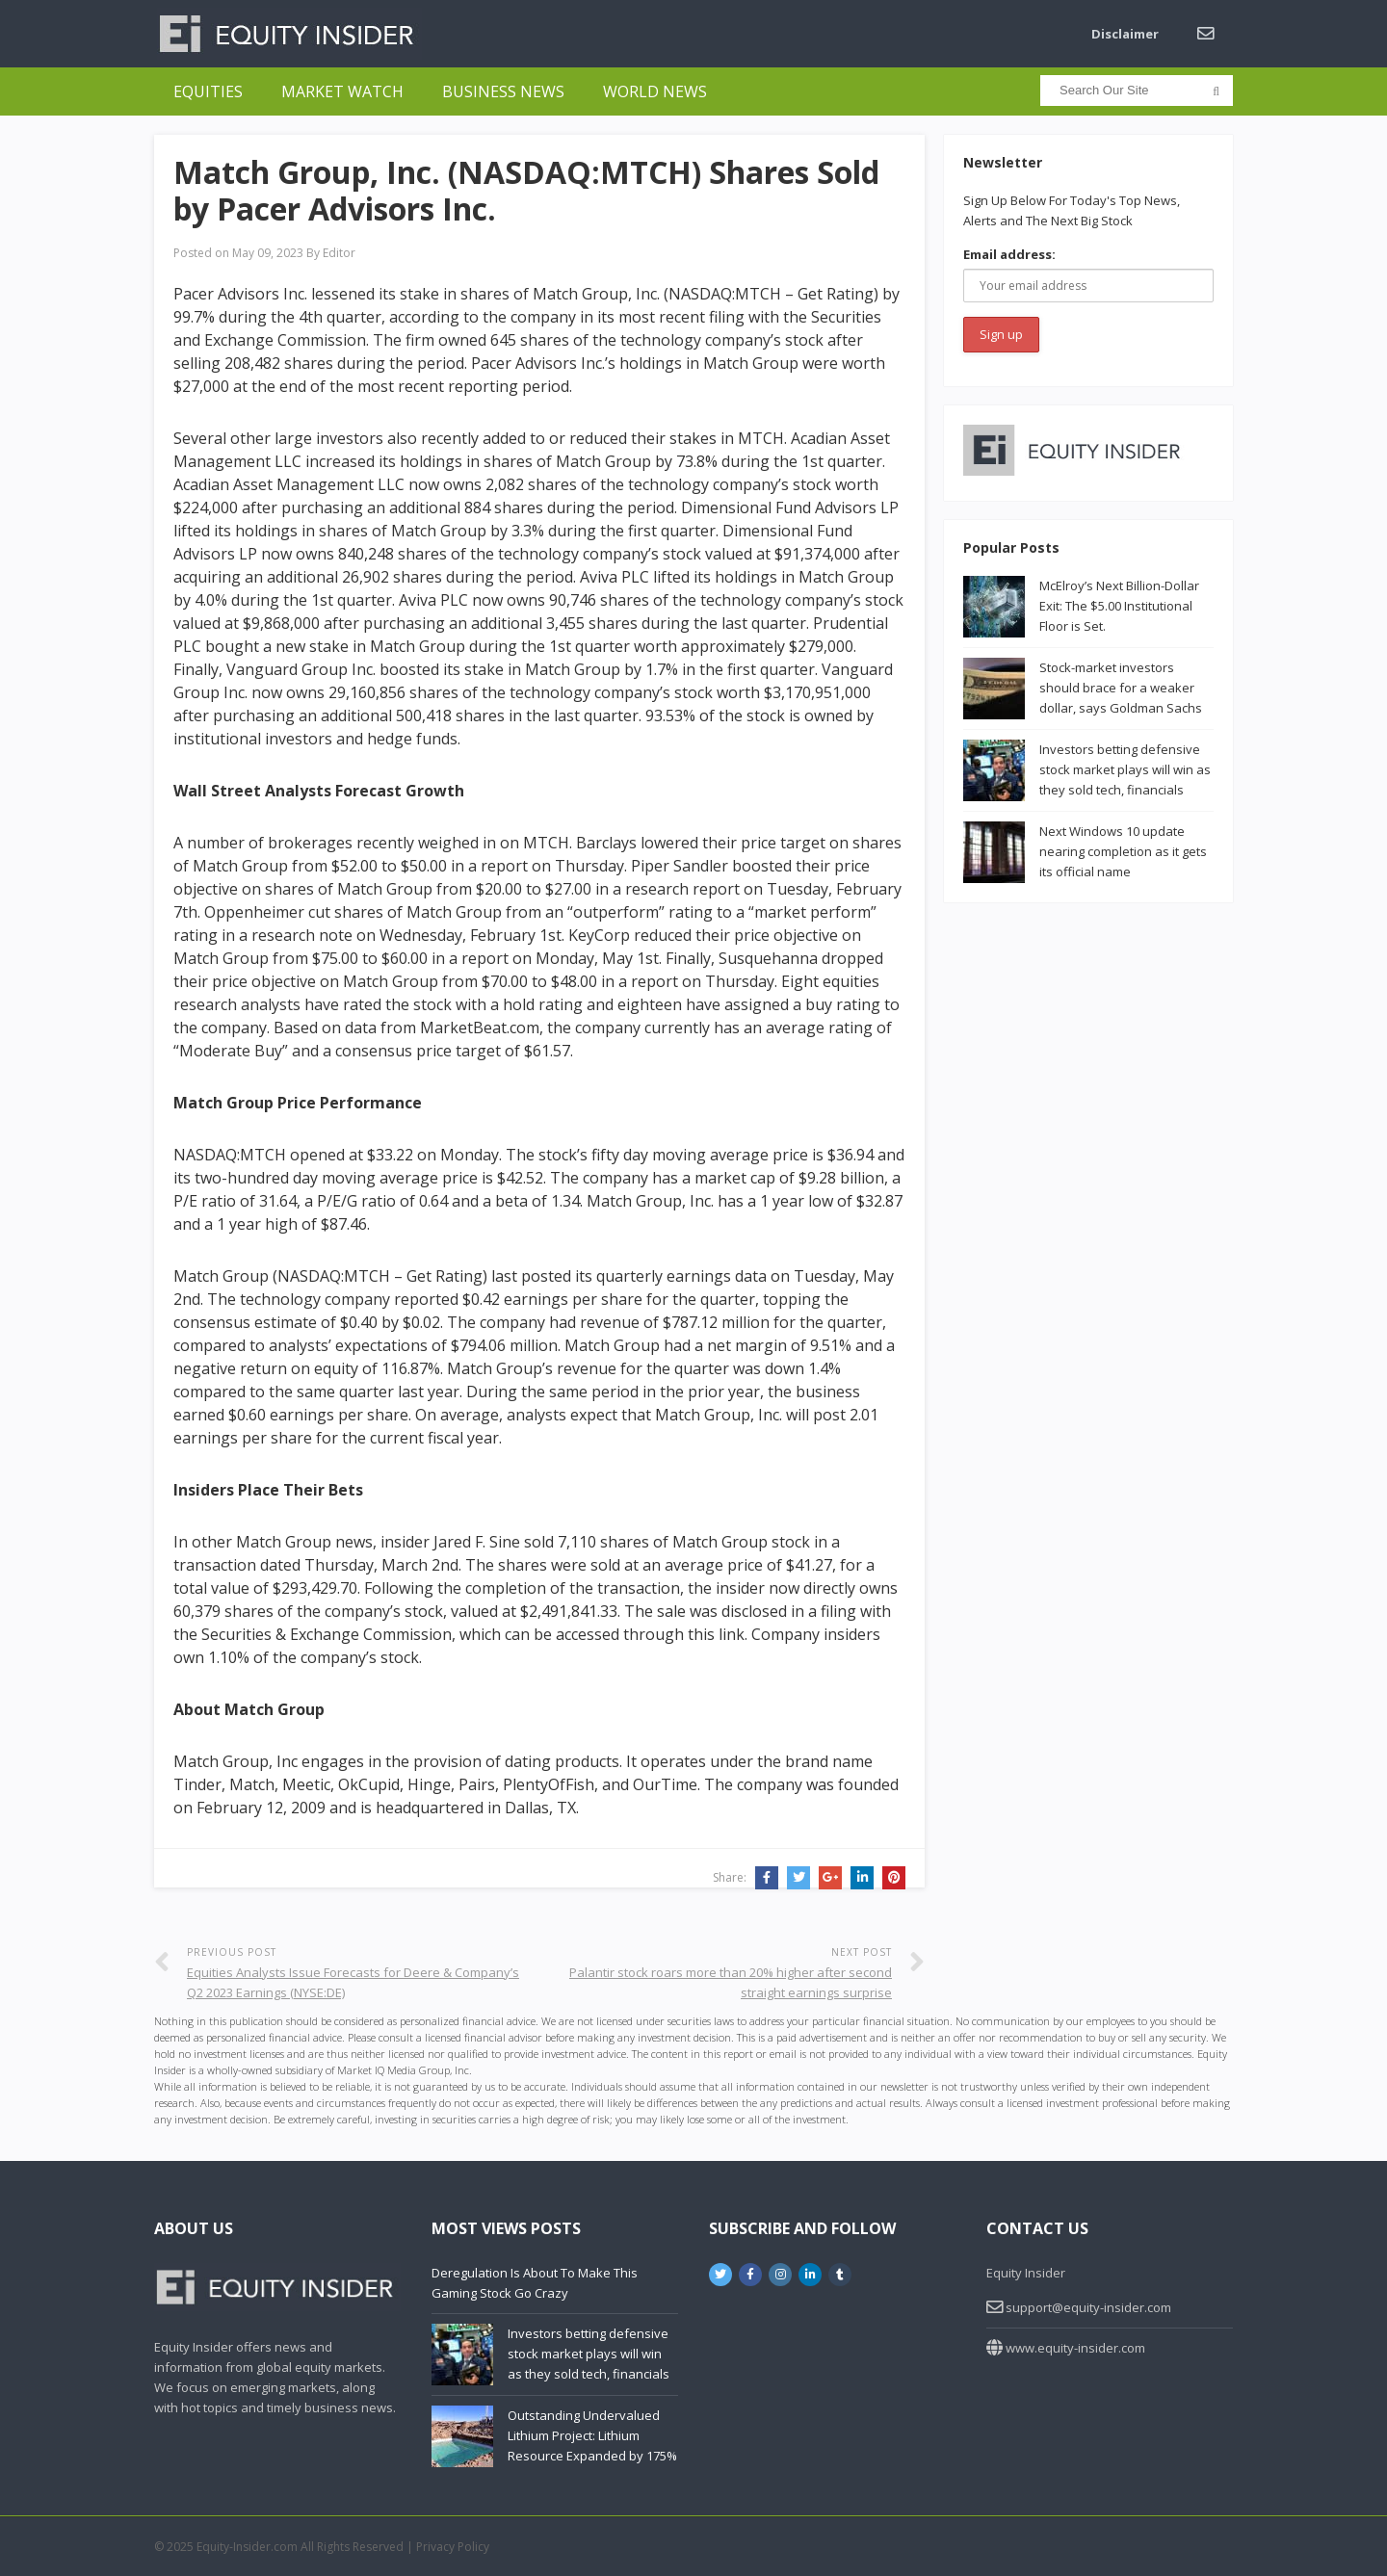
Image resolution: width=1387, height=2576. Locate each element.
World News (655, 91)
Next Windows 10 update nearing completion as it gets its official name (1123, 851)
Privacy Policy (452, 2546)
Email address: (1009, 254)
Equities (208, 91)
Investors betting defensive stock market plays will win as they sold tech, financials (1125, 769)
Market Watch (342, 91)
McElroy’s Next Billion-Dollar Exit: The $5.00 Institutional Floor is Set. (1119, 606)
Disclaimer (1125, 33)
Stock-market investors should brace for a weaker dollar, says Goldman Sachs (1120, 687)
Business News (503, 91)
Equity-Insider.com (247, 2546)
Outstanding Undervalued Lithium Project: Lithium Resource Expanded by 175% (592, 2435)
